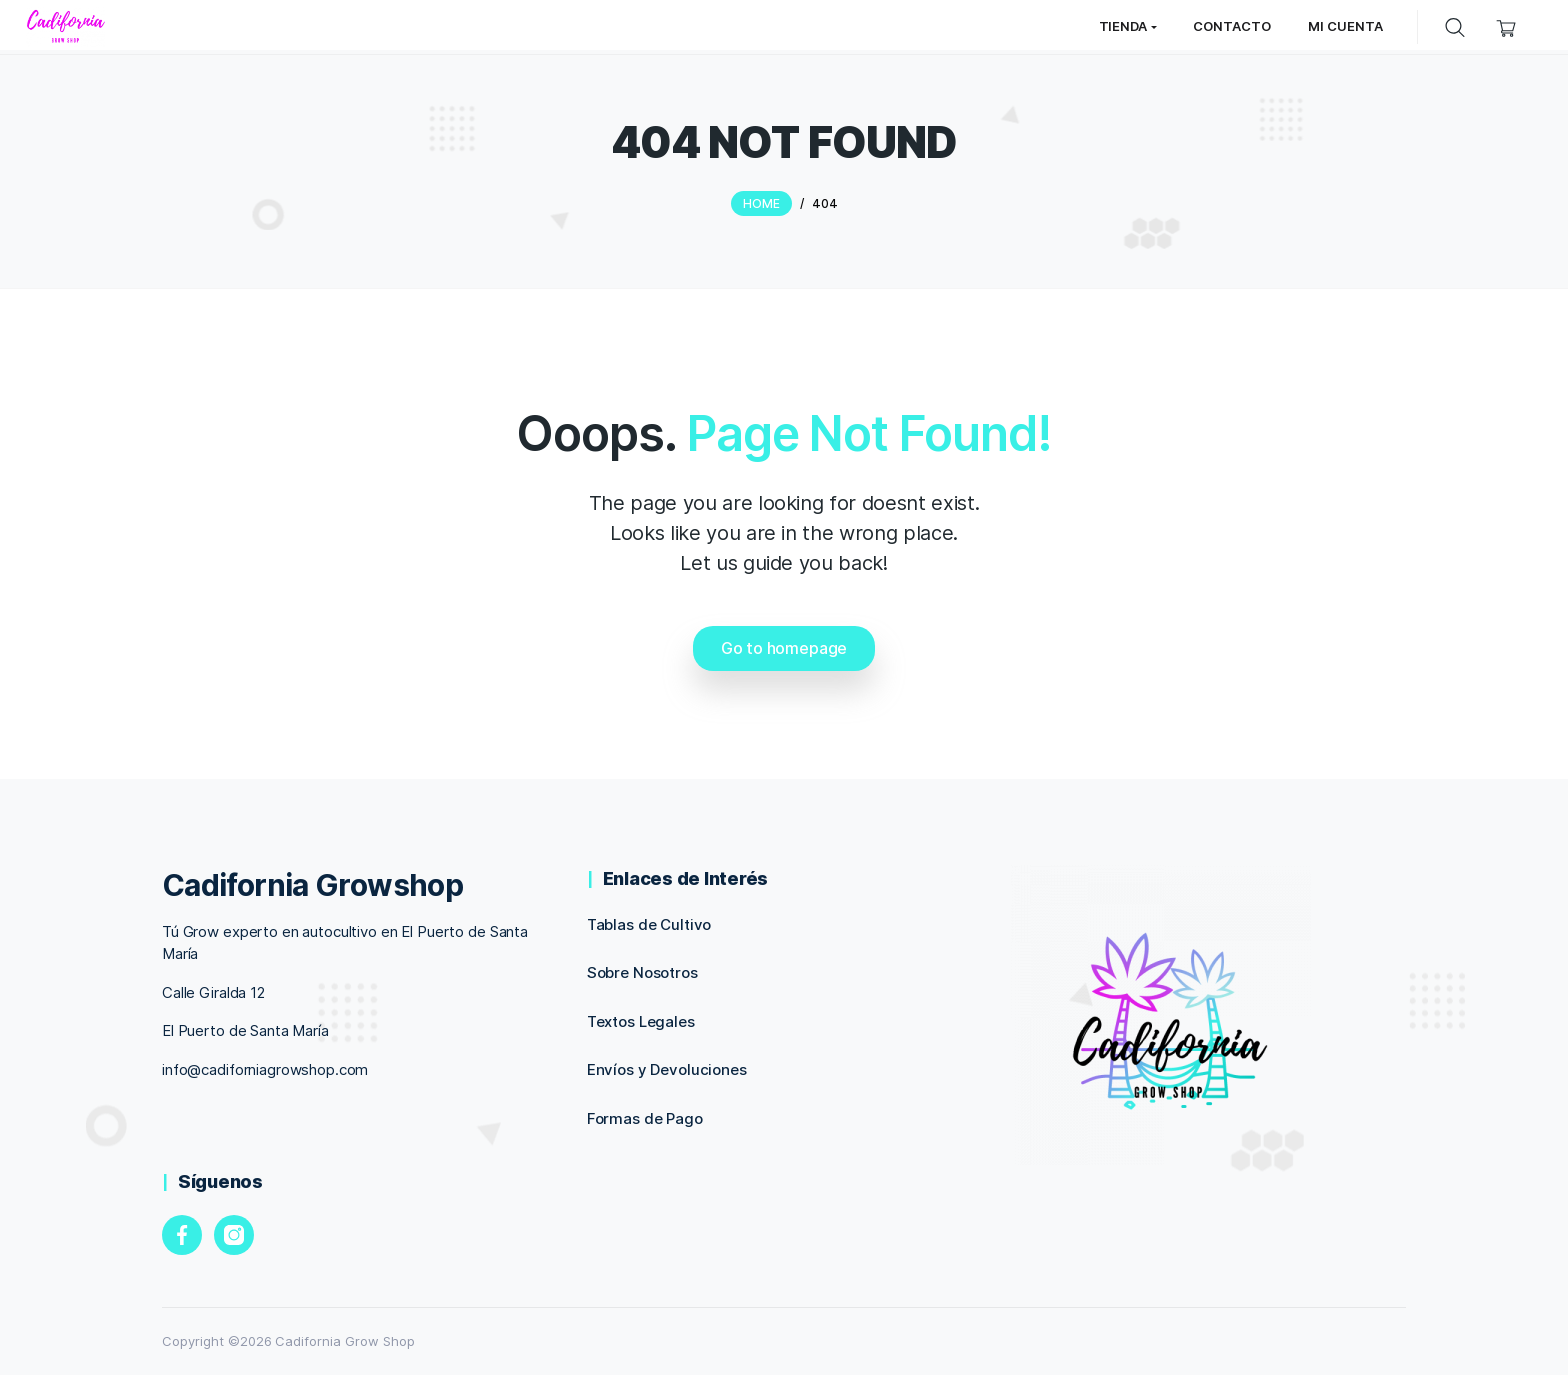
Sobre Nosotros (642, 972)
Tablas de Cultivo (649, 924)
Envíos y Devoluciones (667, 1069)
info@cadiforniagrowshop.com (265, 1069)
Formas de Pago (645, 1118)
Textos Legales (641, 1021)
